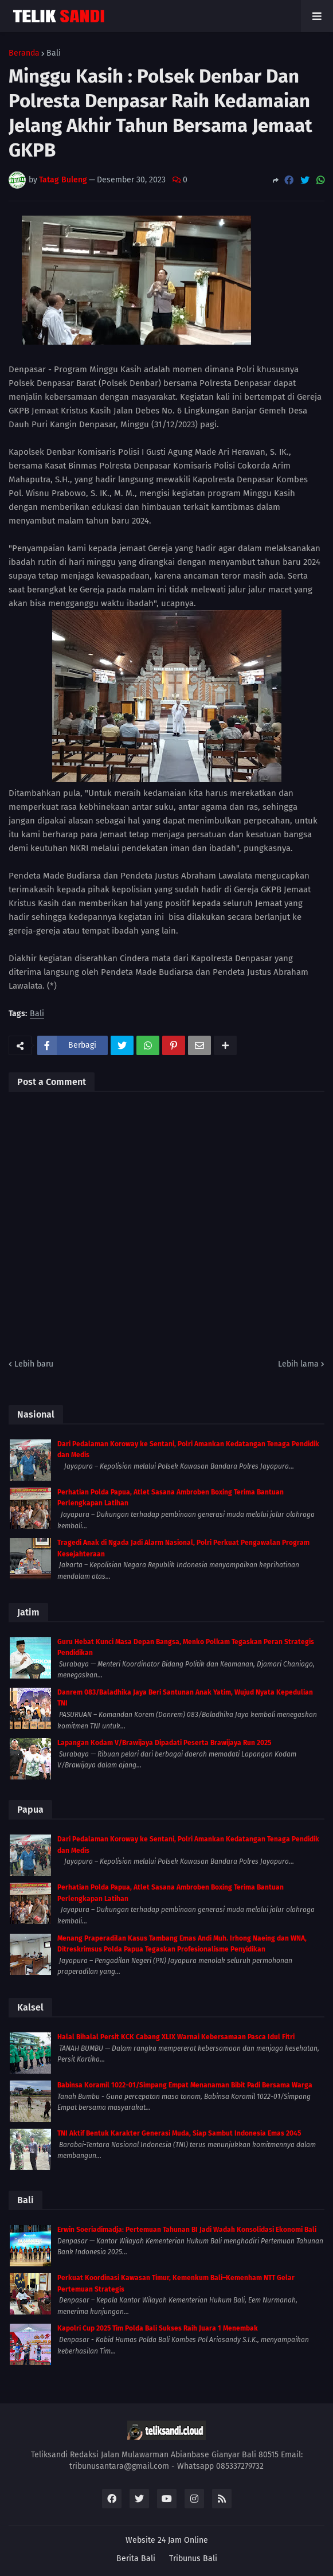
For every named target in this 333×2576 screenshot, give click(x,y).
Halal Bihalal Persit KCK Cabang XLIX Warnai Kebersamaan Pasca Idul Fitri (176, 2037)
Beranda (24, 53)
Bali (53, 53)
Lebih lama (298, 1364)
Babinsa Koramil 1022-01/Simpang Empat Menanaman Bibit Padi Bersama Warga (184, 2085)
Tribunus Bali (193, 2558)
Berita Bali (135, 2558)
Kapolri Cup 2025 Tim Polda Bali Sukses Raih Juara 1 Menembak (157, 2328)
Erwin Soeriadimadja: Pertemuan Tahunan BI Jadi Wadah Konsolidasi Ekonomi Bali (186, 2230)
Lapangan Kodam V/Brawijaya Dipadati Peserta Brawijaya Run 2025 (164, 1743)
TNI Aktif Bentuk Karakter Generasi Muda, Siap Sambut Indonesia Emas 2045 (179, 2133)
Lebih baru (33, 1364)
